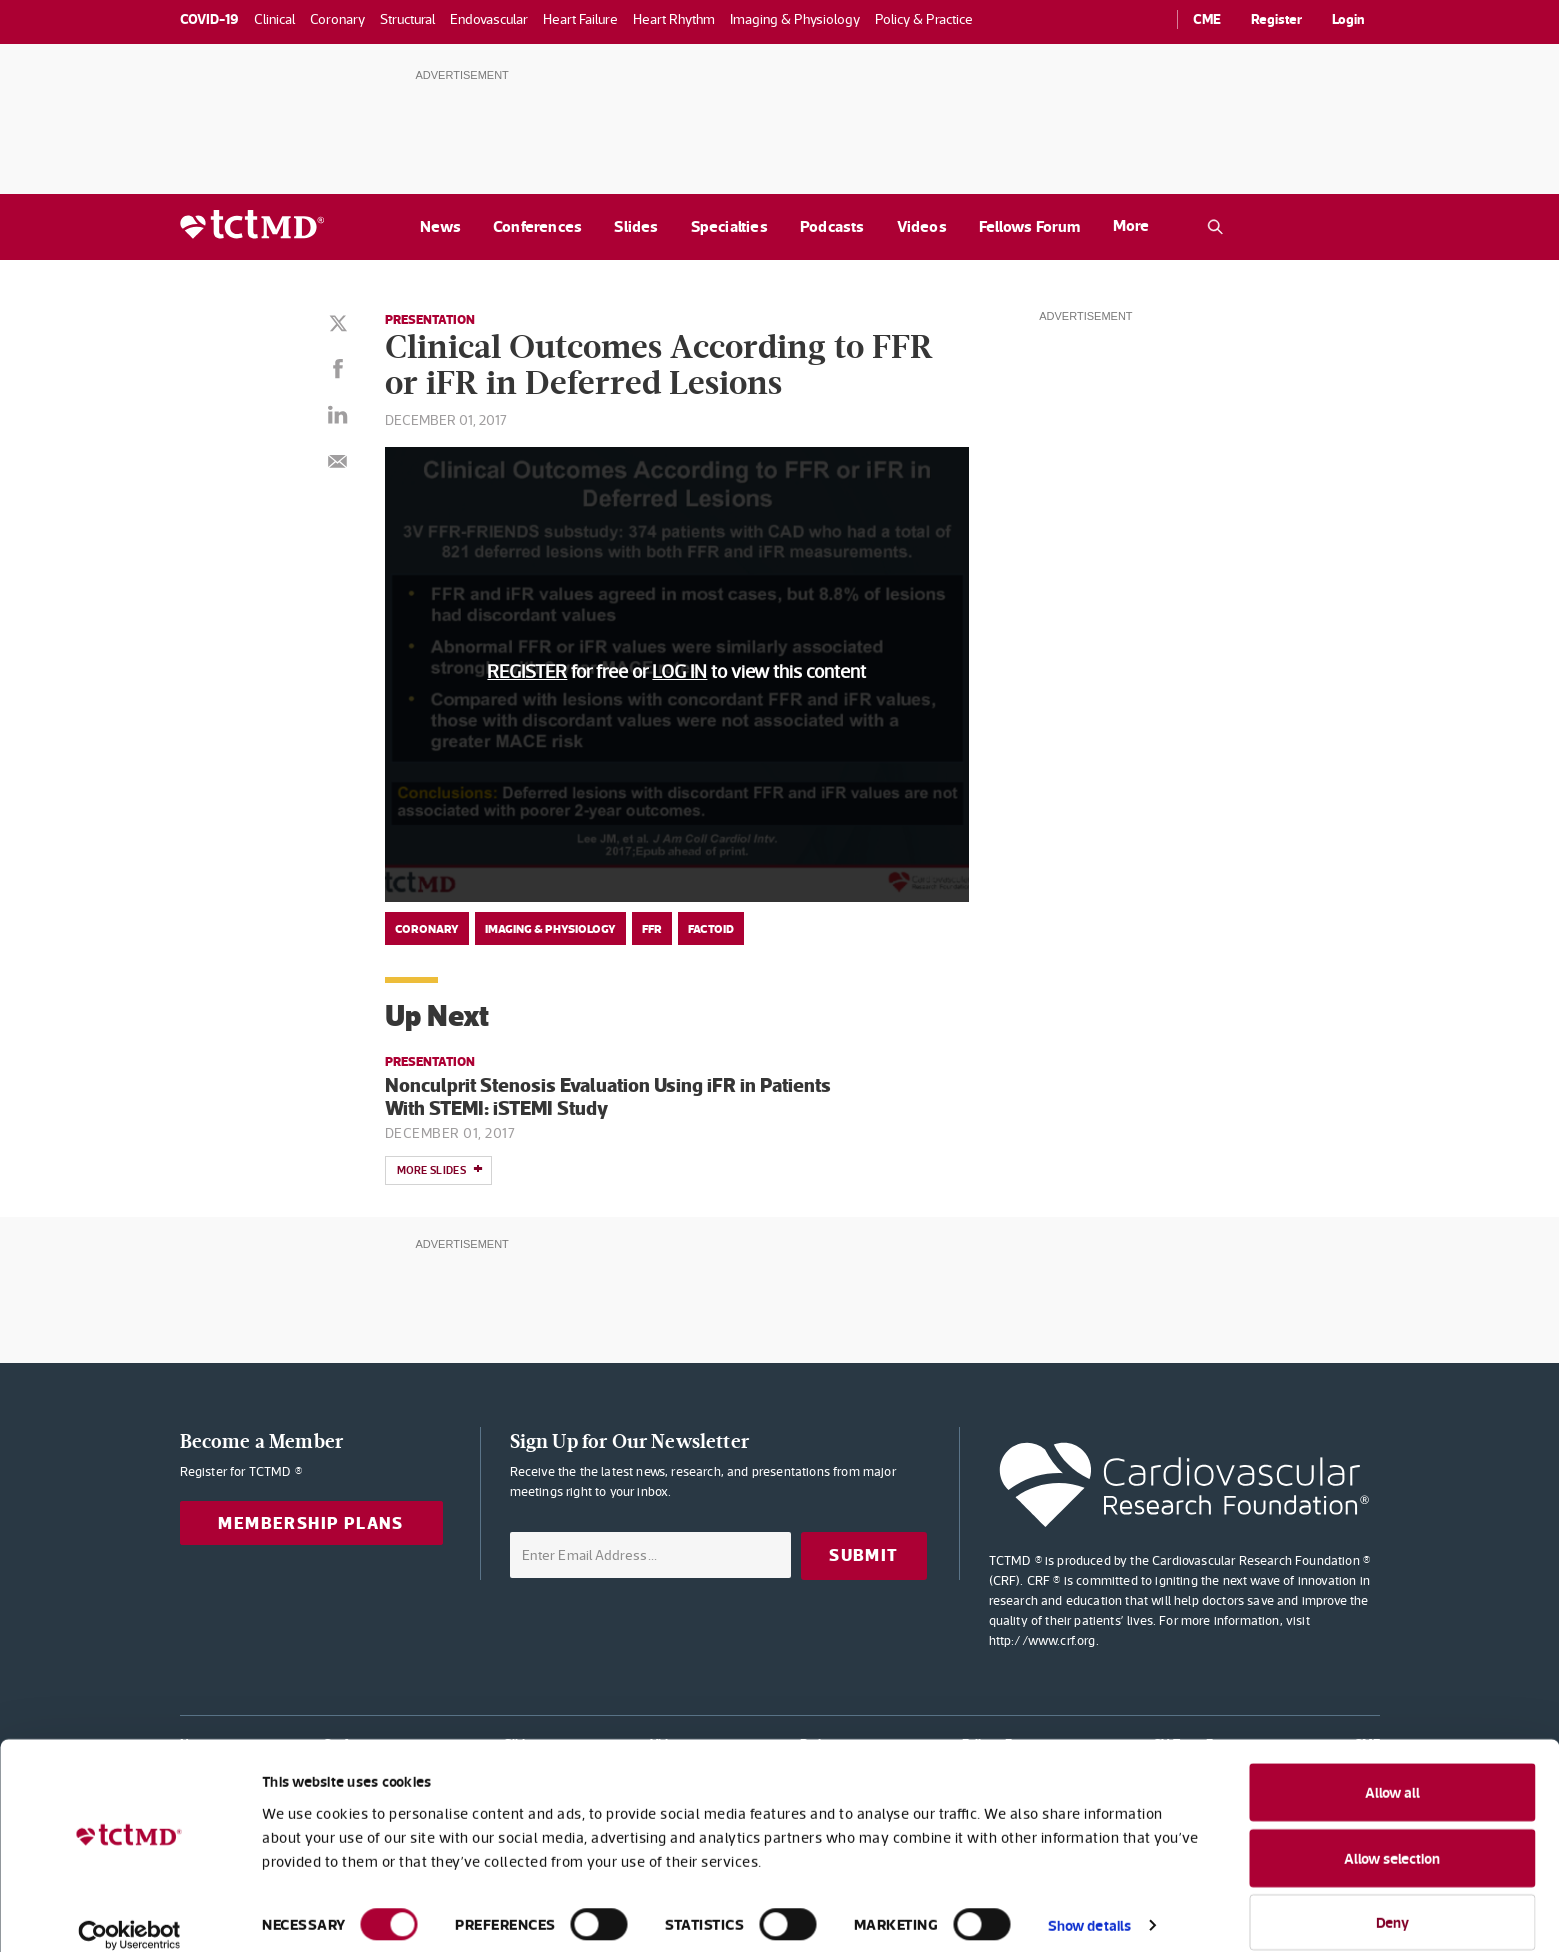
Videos (922, 226)
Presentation (434, 319)
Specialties (729, 226)
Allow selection (1392, 1835)
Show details (1089, 1902)
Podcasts (832, 226)
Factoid (711, 929)
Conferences (537, 226)
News (440, 226)
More (1131, 225)
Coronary (427, 929)
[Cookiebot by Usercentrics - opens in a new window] (129, 1913)
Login (1348, 19)
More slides (440, 1171)
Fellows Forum (1030, 226)
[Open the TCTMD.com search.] (1215, 227)
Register (1276, 19)
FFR (652, 929)
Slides (636, 226)
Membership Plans (311, 1523)
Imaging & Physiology (550, 929)
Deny (1392, 1899)
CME (1207, 19)
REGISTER (527, 671)
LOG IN (679, 671)
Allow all (1392, 1769)
